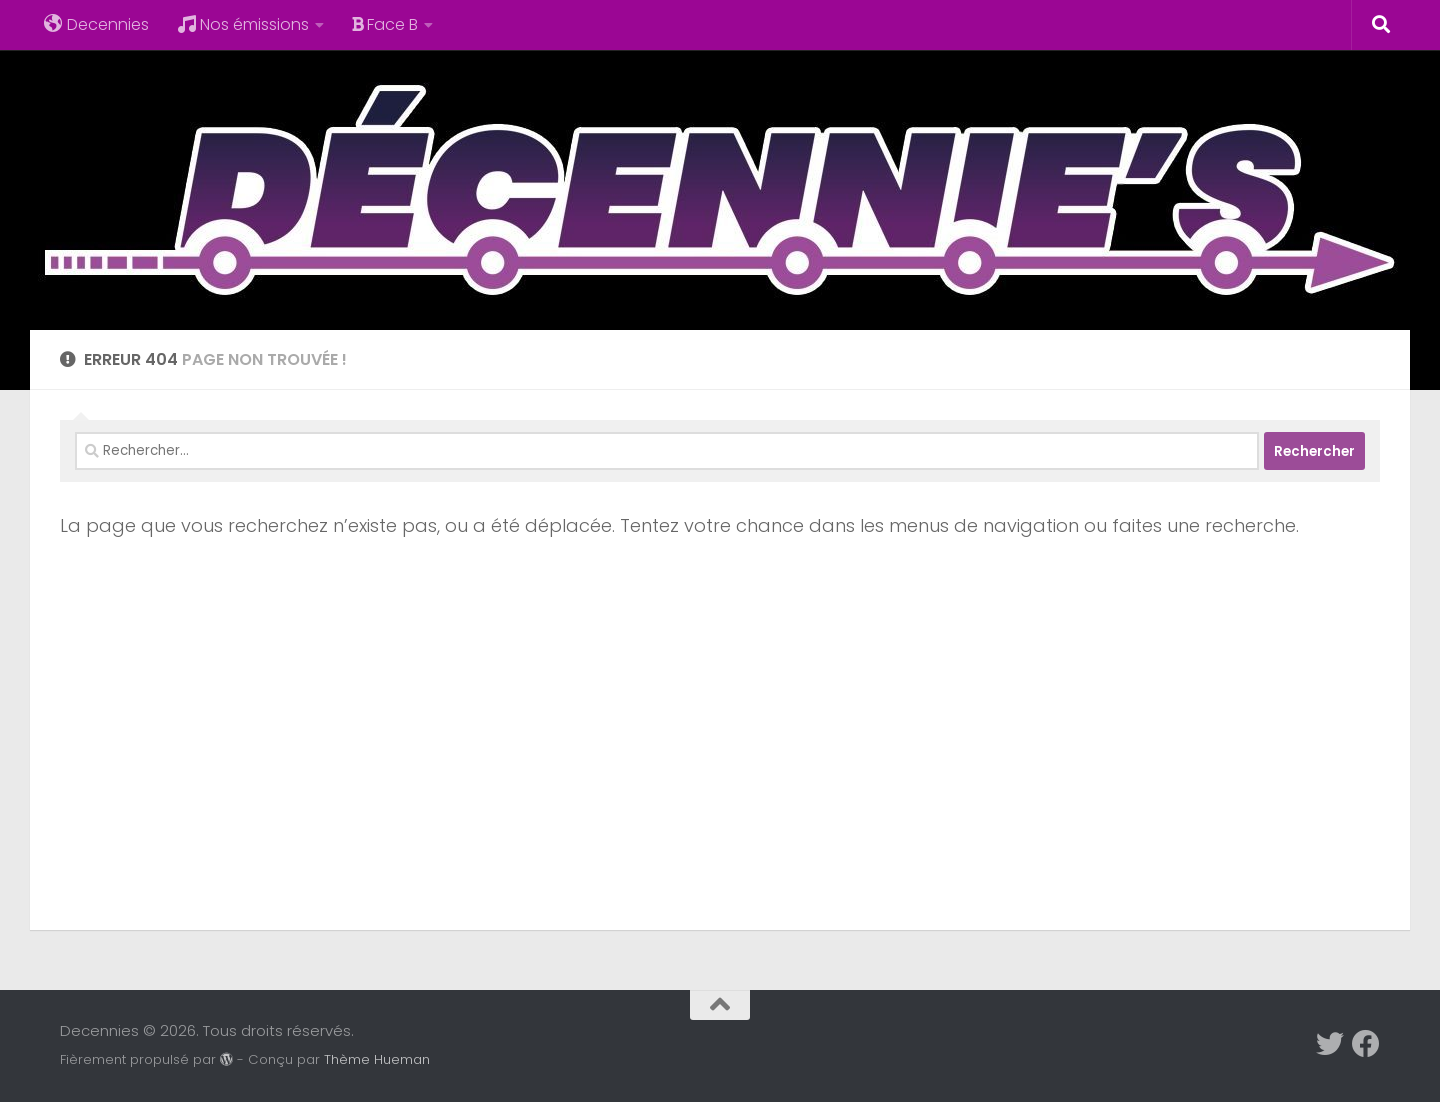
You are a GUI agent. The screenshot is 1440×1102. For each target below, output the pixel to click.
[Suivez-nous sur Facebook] (1366, 1044)
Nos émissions (243, 24)
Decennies (96, 24)
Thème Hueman (377, 1059)
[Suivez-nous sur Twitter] (1330, 1044)
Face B (385, 24)
